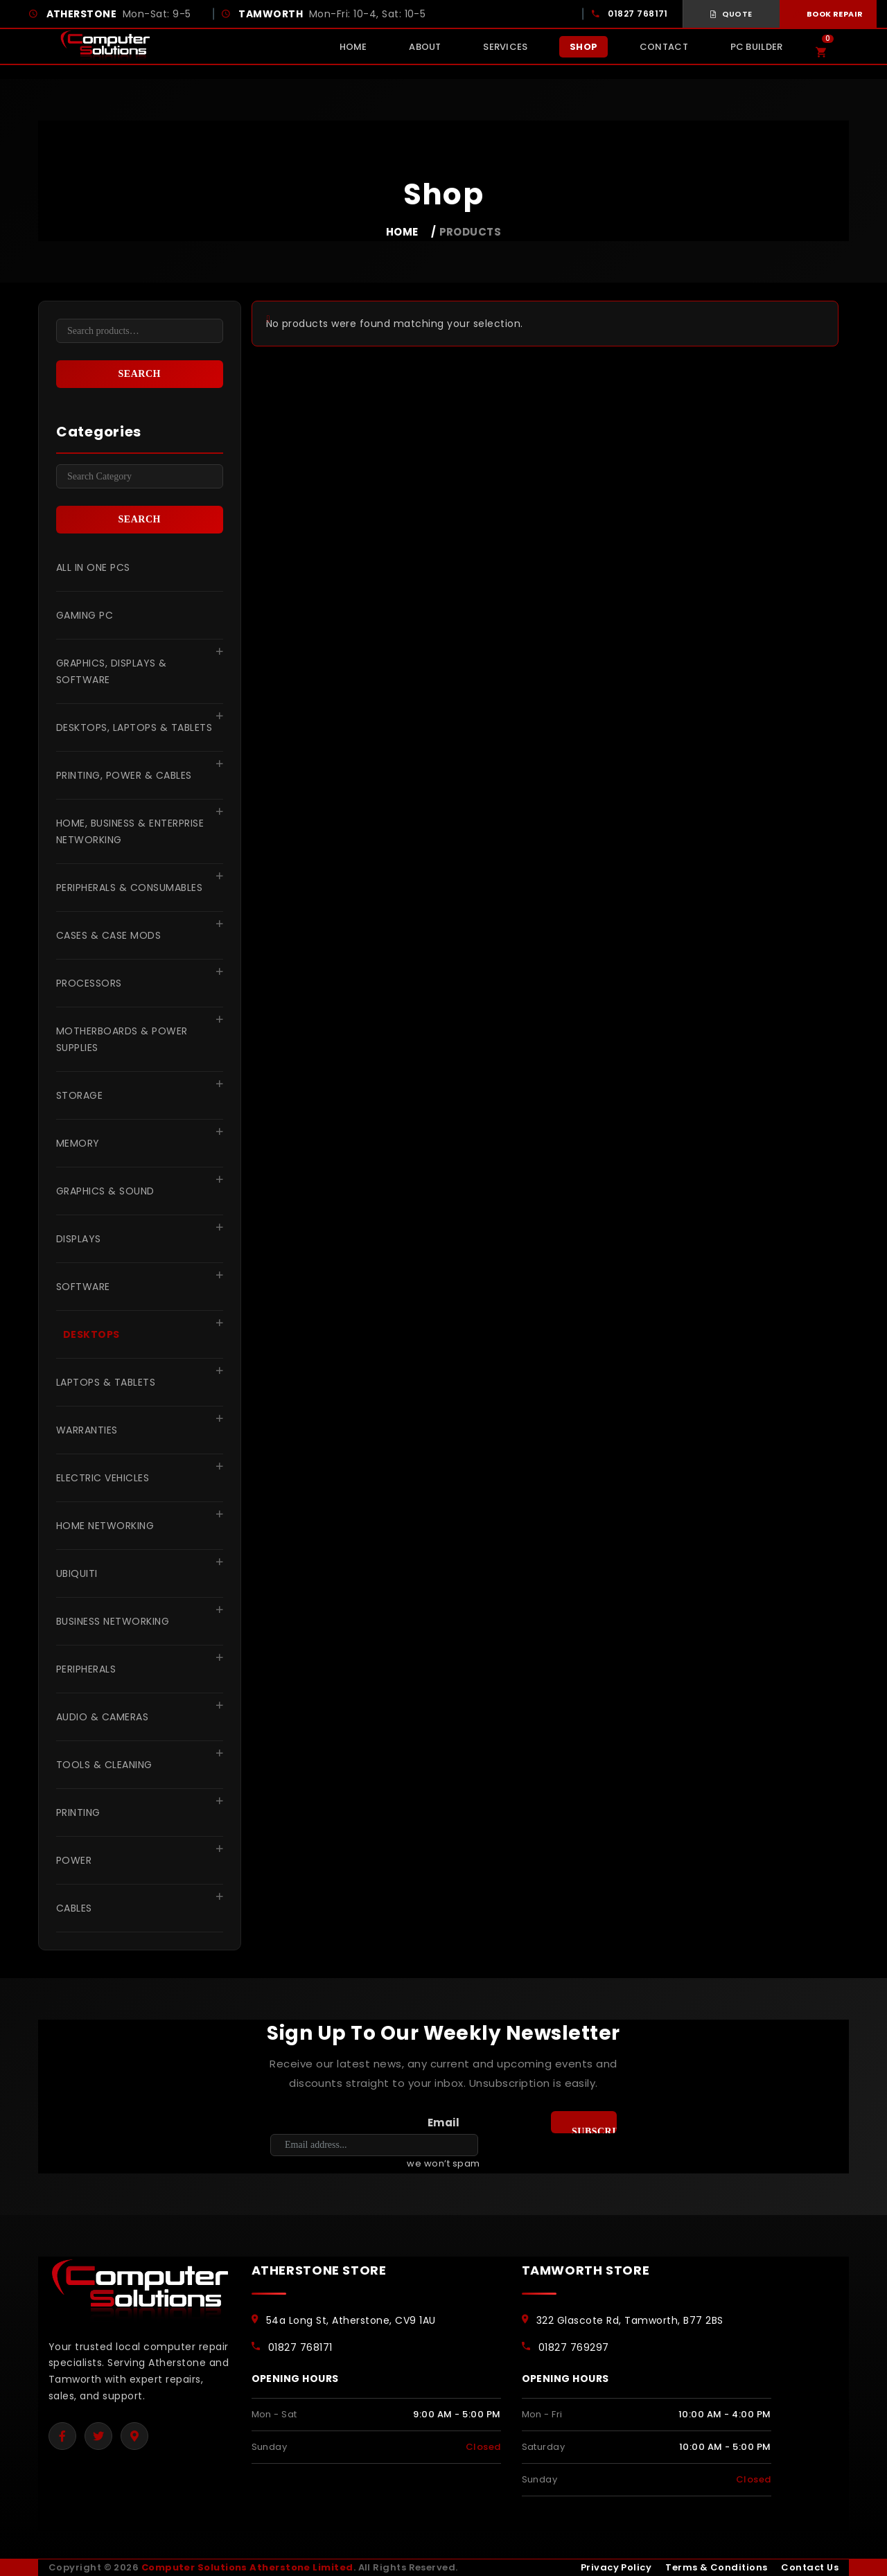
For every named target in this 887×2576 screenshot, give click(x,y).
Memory (78, 1143)
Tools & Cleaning (104, 1765)
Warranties (87, 1430)
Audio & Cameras (102, 1717)
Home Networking (105, 1526)
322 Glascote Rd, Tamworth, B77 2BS (629, 2320)
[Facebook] (62, 2436)
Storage (79, 1095)
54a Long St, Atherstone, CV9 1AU (351, 2320)
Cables (74, 1908)
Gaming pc (84, 615)
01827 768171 (638, 13)
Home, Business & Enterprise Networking (130, 831)
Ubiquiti (77, 1573)
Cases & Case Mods (108, 935)
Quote (731, 13)
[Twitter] (98, 2436)
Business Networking (112, 1621)
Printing (78, 1812)
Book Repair (828, 13)
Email (443, 2122)
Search (139, 374)
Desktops (91, 1334)
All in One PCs (93, 567)
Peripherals (86, 1669)
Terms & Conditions (716, 2567)
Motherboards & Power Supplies (122, 1039)
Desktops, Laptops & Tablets (134, 727)
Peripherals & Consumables (129, 887)
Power (73, 1860)
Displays (78, 1239)
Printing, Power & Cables (124, 775)
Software (83, 1287)
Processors (89, 983)
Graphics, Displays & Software (111, 671)
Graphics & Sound (105, 1191)
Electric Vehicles (102, 1478)
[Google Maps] (134, 2436)
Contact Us (809, 2567)
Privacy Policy (616, 2567)
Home (402, 231)
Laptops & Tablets (105, 1382)
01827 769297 (573, 2347)
